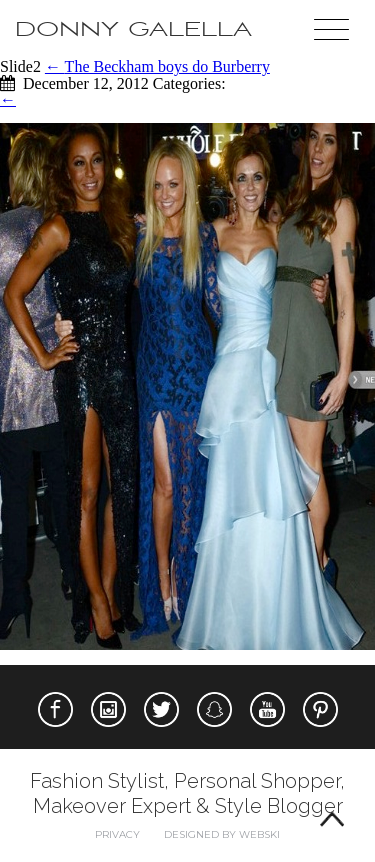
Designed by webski (222, 834)
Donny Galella (133, 29)
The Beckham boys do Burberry (157, 66)
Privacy (117, 834)
